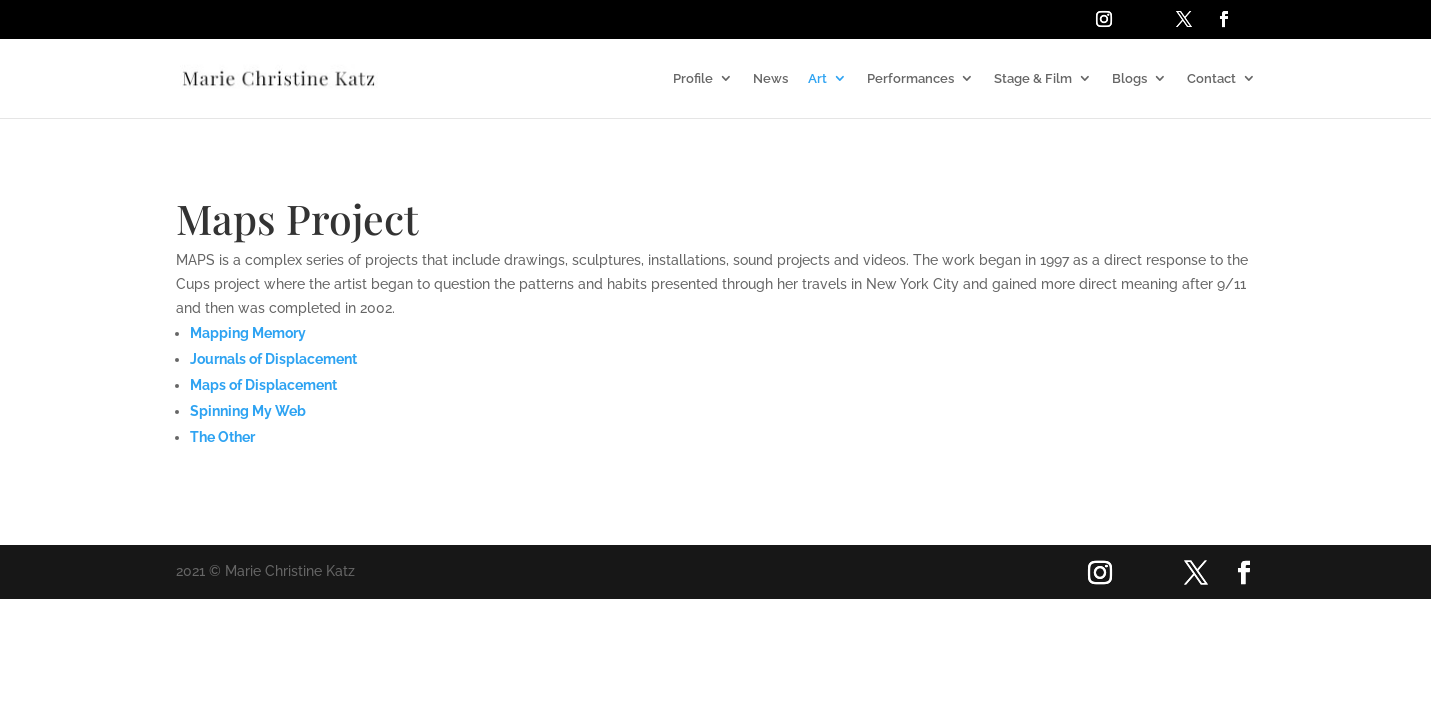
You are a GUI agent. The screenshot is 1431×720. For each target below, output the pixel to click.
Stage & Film (1033, 79)
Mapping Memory (248, 333)
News (770, 79)
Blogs (1129, 79)
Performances (910, 79)
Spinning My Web (248, 411)
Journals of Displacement (273, 359)
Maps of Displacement (263, 385)
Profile (693, 79)
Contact (1211, 79)
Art (817, 79)
